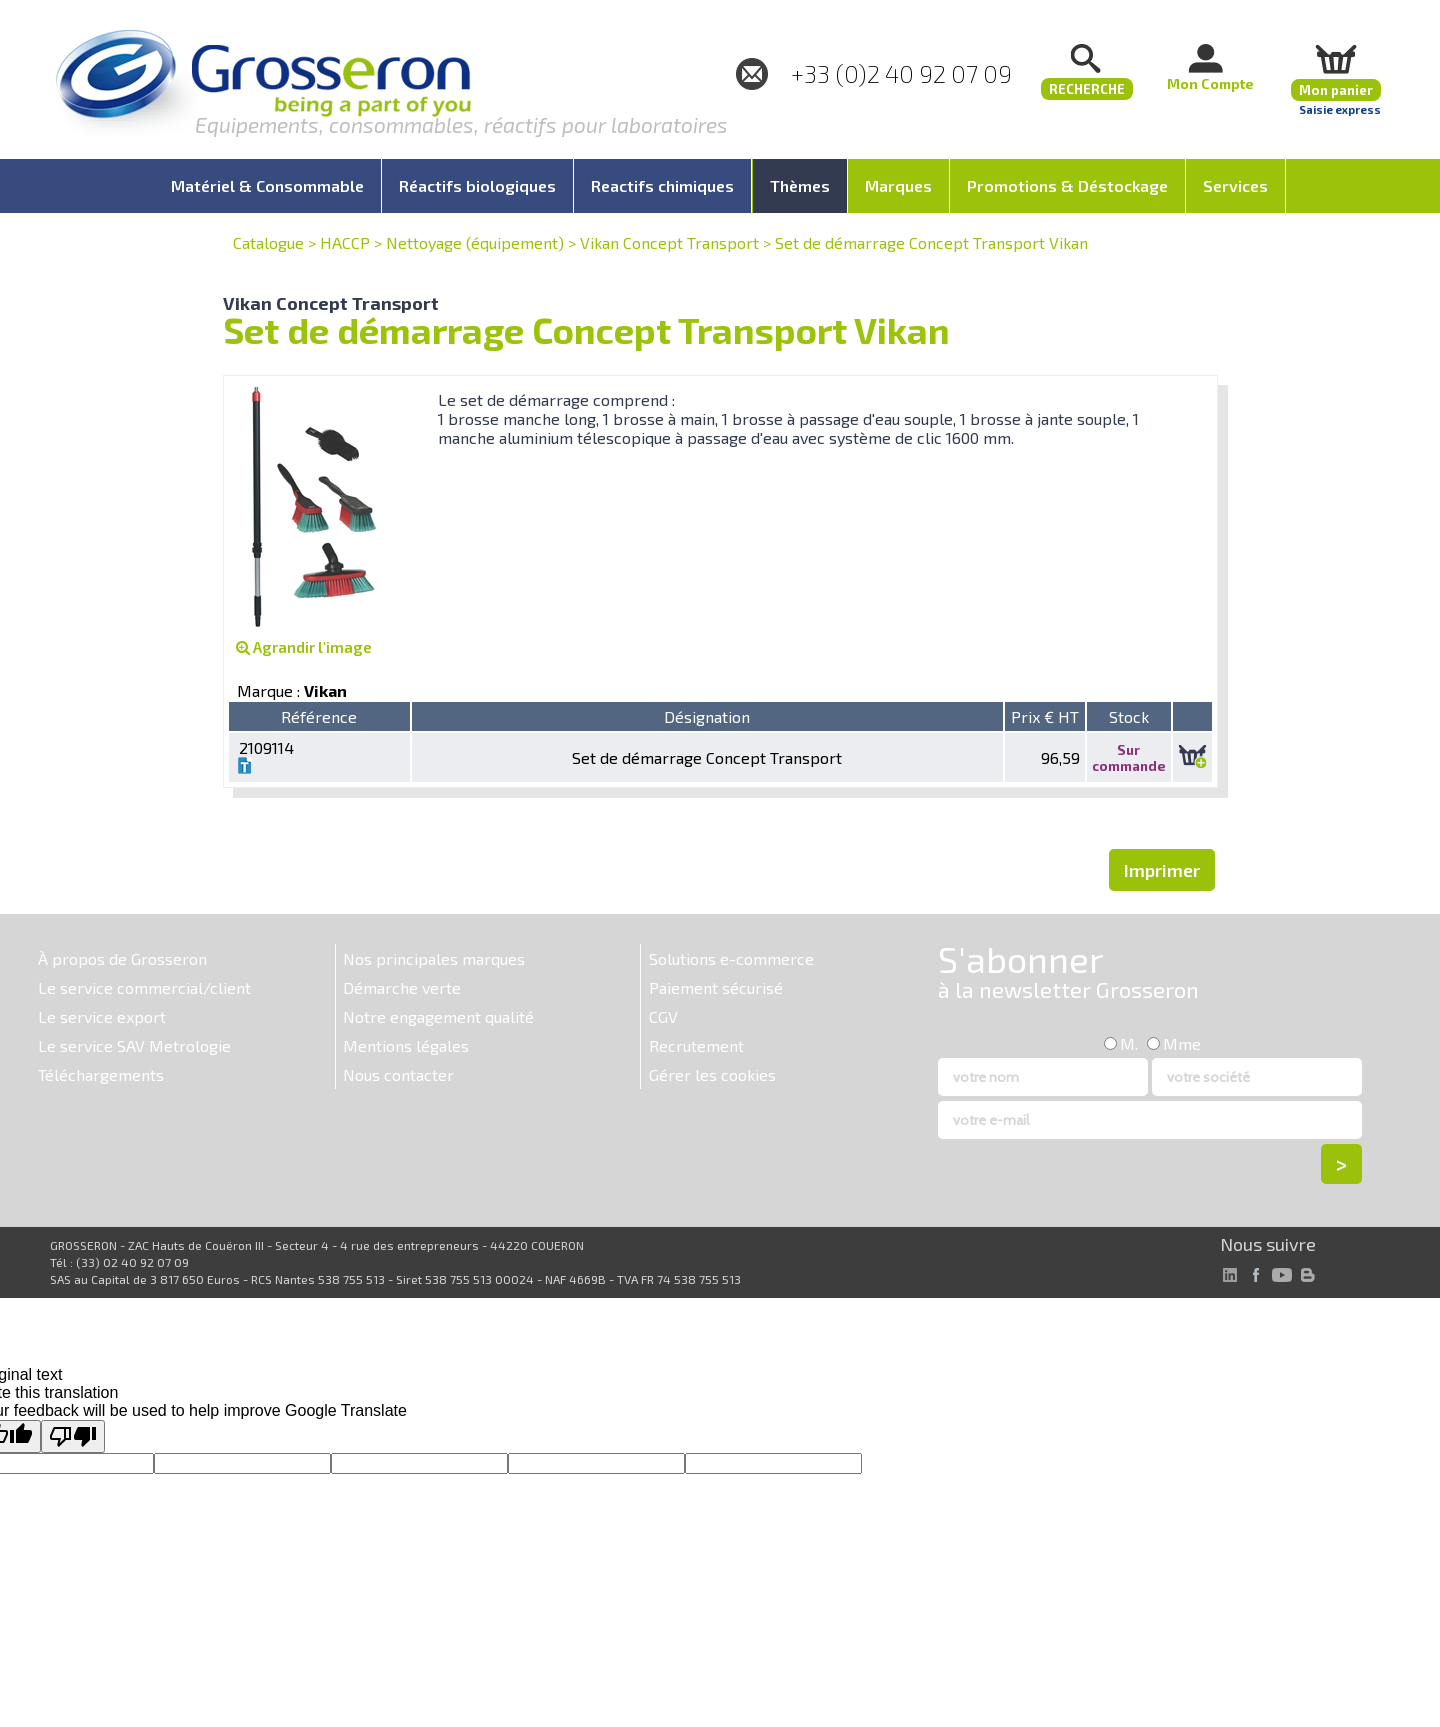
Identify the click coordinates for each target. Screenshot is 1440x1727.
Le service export (102, 1016)
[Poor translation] (73, 1436)
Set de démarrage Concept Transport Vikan (931, 242)
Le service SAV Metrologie (134, 1045)
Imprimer (1162, 870)
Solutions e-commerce (731, 958)
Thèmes (800, 185)
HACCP (345, 242)
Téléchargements (101, 1074)
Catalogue (268, 242)
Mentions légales (406, 1045)
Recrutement (696, 1045)
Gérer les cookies (712, 1074)
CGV (663, 1016)
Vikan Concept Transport (669, 242)
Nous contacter (398, 1074)
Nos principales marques (434, 958)
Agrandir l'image (304, 647)
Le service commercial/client (144, 987)
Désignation (707, 716)
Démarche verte (402, 987)
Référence (319, 716)
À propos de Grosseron (122, 958)
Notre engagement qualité (438, 1016)
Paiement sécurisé (716, 987)
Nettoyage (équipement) (475, 242)
